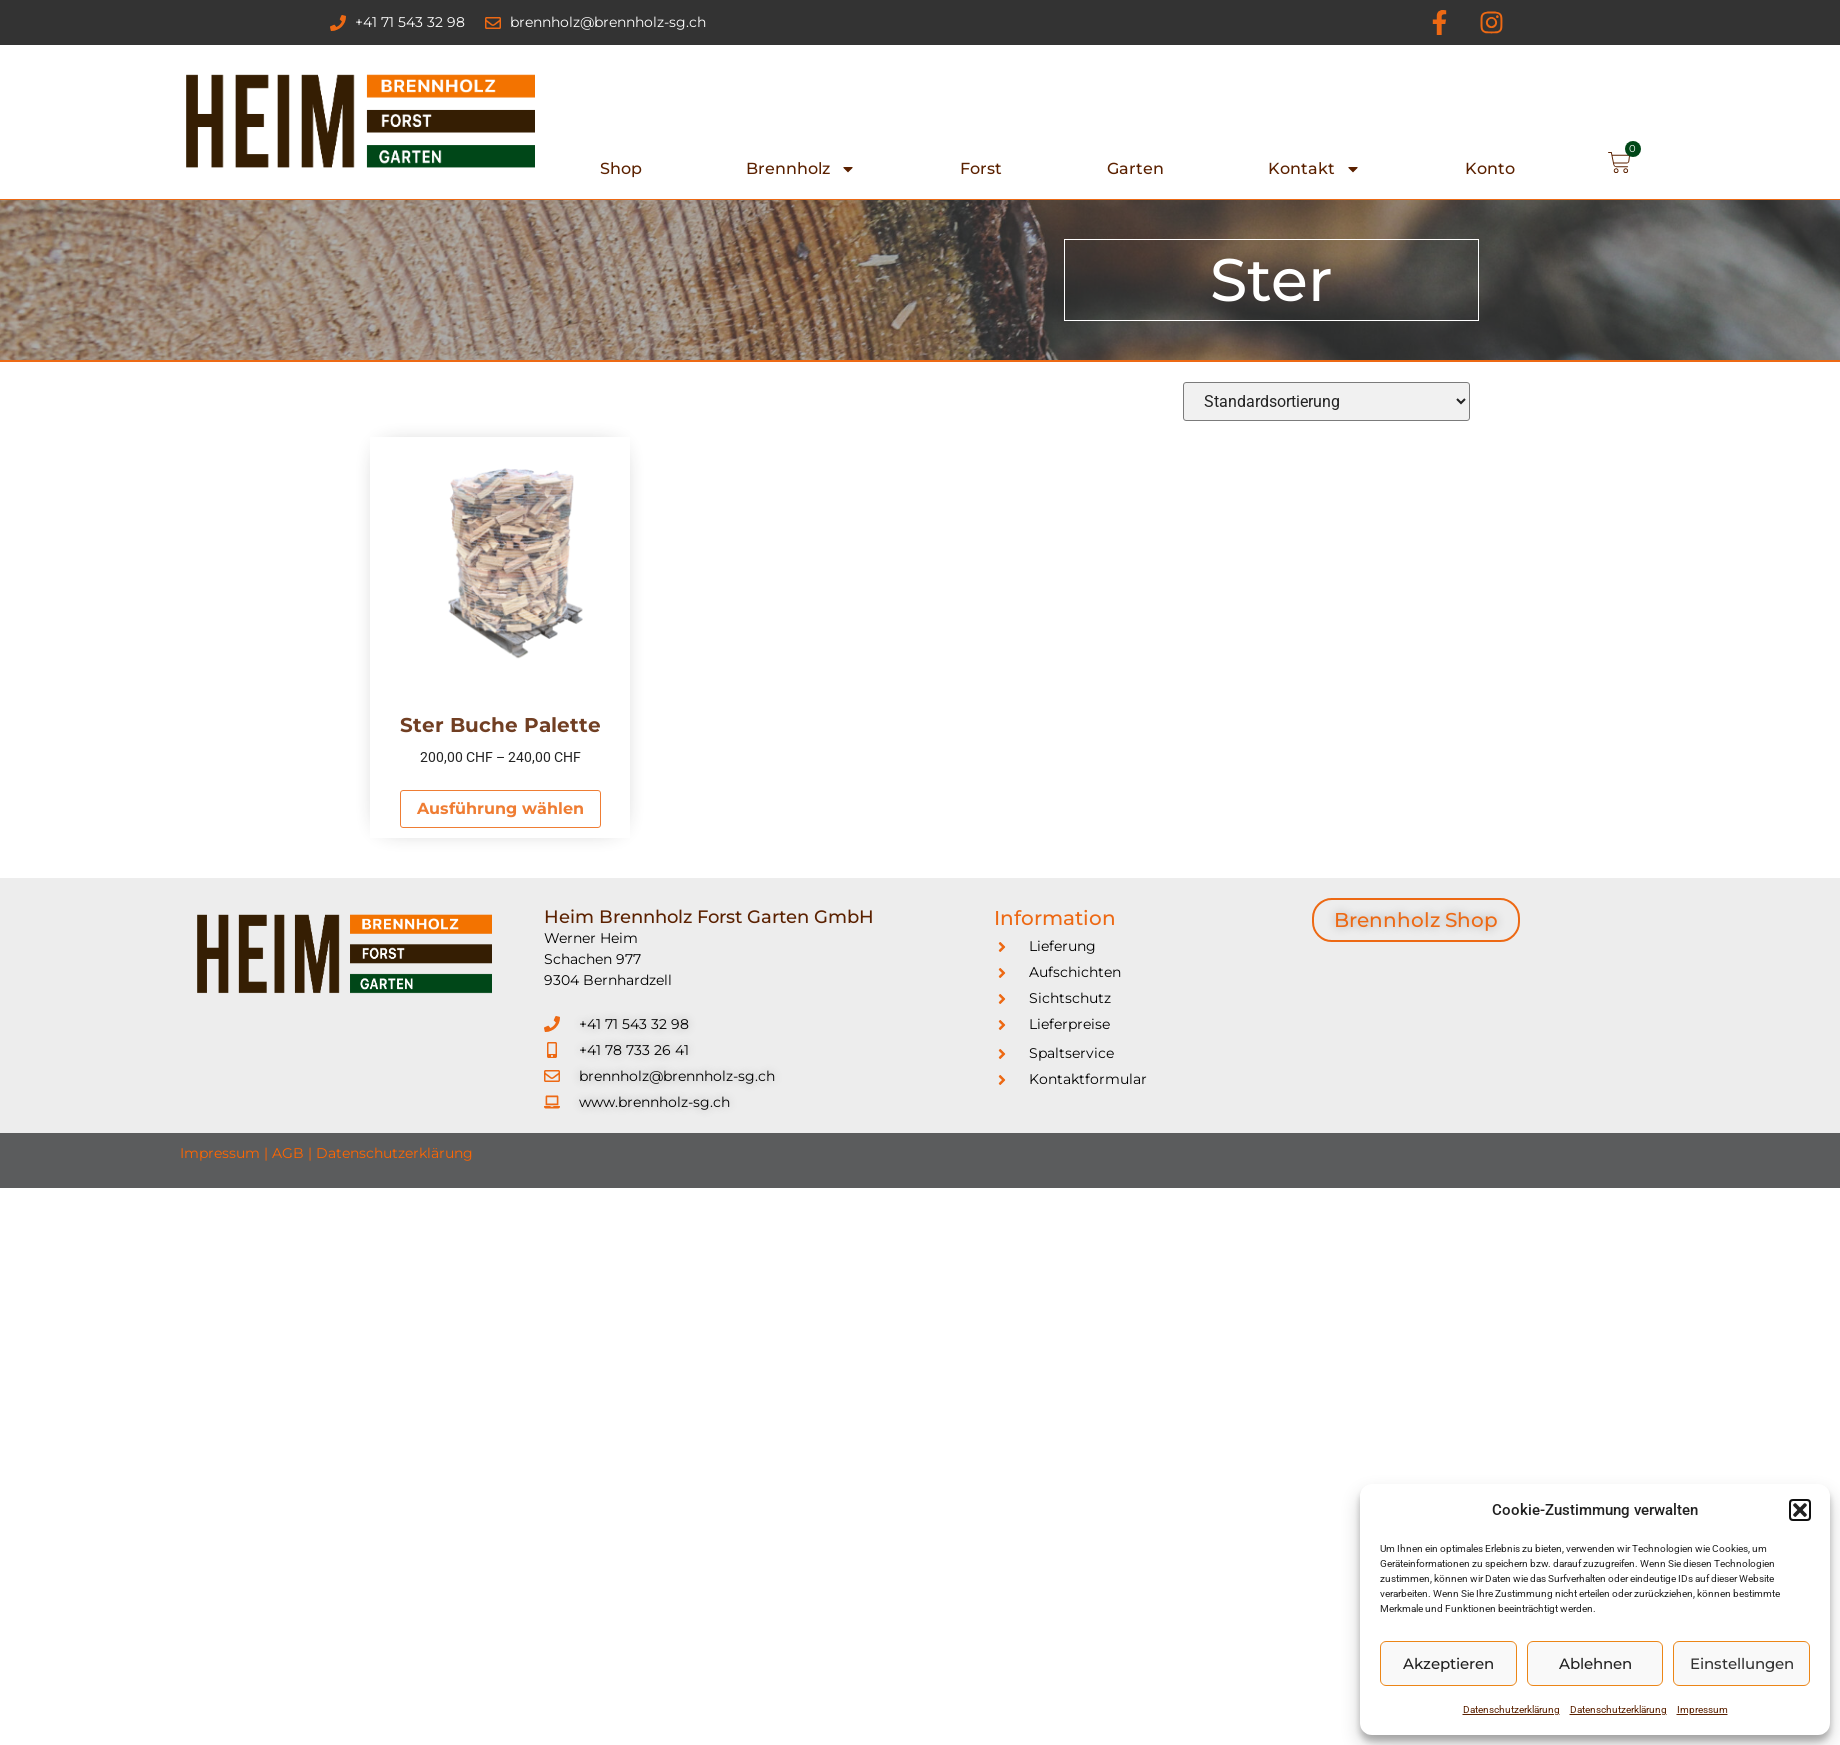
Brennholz (801, 169)
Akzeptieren (1448, 1663)
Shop (621, 168)
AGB (288, 1153)
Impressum (1702, 1709)
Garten (1135, 168)
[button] (1800, 1510)
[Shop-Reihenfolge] (1326, 401)
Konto (1490, 168)
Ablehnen (1595, 1663)
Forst (981, 168)
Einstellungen (1742, 1663)
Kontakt (1314, 169)
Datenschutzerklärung (1511, 1709)
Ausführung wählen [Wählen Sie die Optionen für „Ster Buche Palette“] (500, 808)
